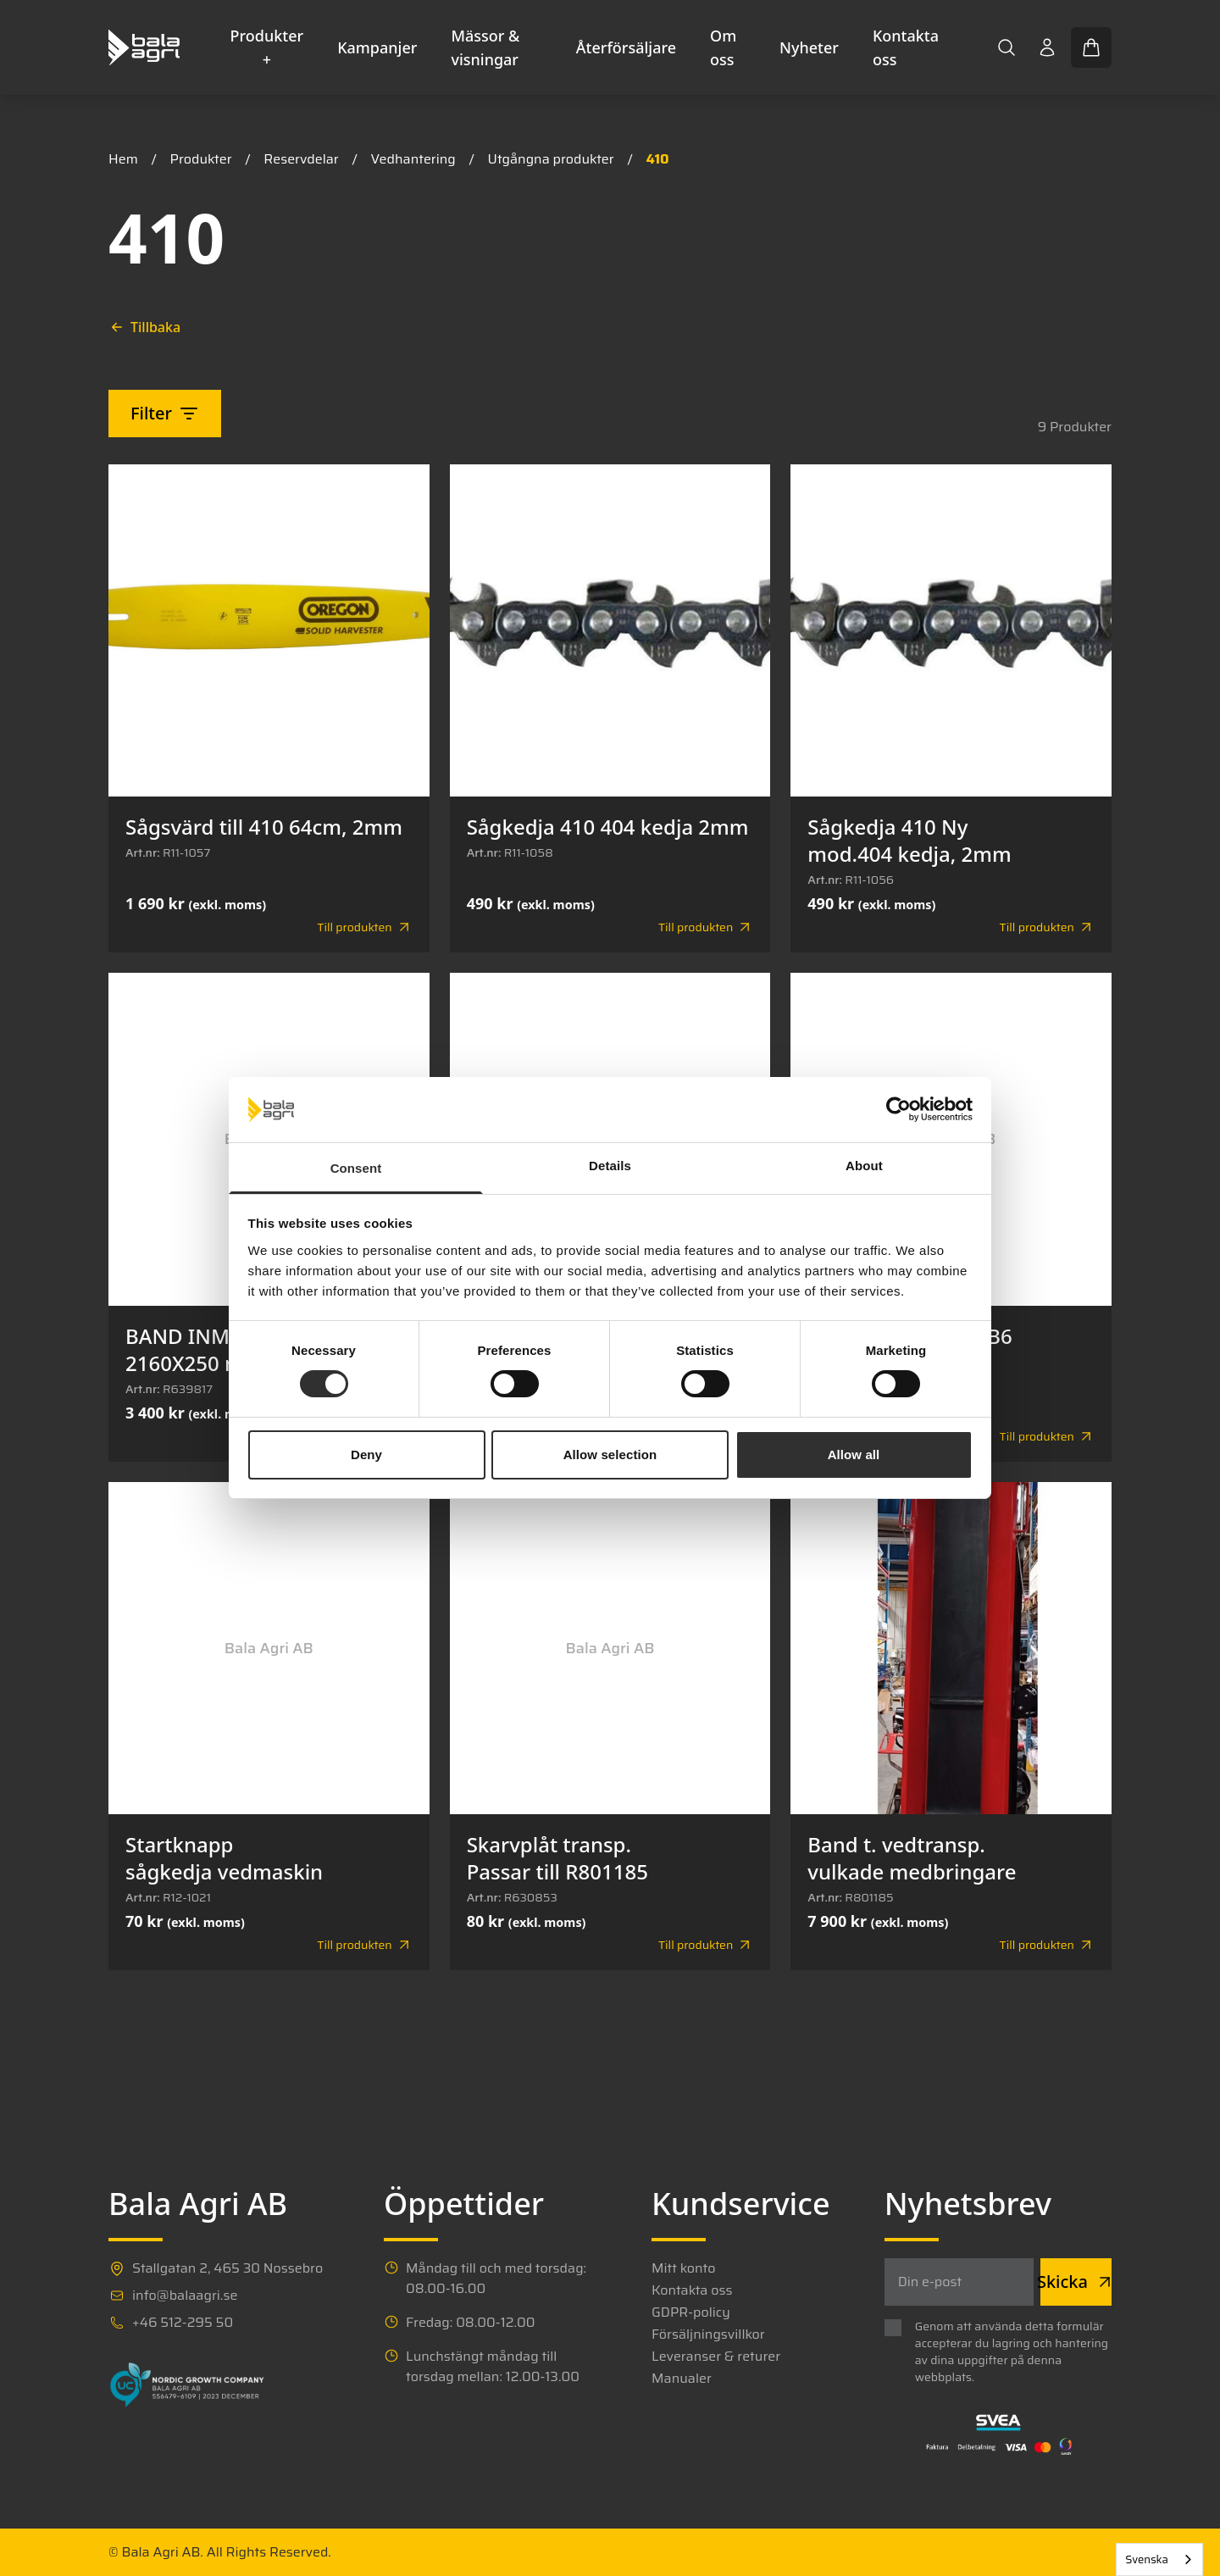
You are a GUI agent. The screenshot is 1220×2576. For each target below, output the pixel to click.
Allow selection (610, 1454)
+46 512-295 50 (182, 2322)
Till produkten (364, 927)
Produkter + (267, 47)
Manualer (682, 2378)
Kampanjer (377, 47)
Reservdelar (300, 158)
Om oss (723, 47)
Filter (164, 413)
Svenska (1146, 2559)
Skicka (1076, 2281)
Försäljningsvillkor (708, 2334)
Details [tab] (610, 1165)
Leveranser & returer (716, 2356)
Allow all (854, 1454)
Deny (366, 1454)
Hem (123, 158)
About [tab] (864, 1165)
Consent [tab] (356, 1168)
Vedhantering (412, 158)
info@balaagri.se (184, 2295)
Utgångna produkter (551, 158)
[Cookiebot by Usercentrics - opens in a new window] (898, 1109)
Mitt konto (683, 2268)
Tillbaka (145, 327)
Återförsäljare (626, 47)
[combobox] (1159, 2559)
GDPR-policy (691, 2312)
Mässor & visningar (485, 47)
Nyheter (809, 47)
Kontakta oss (906, 47)
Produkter (201, 158)
